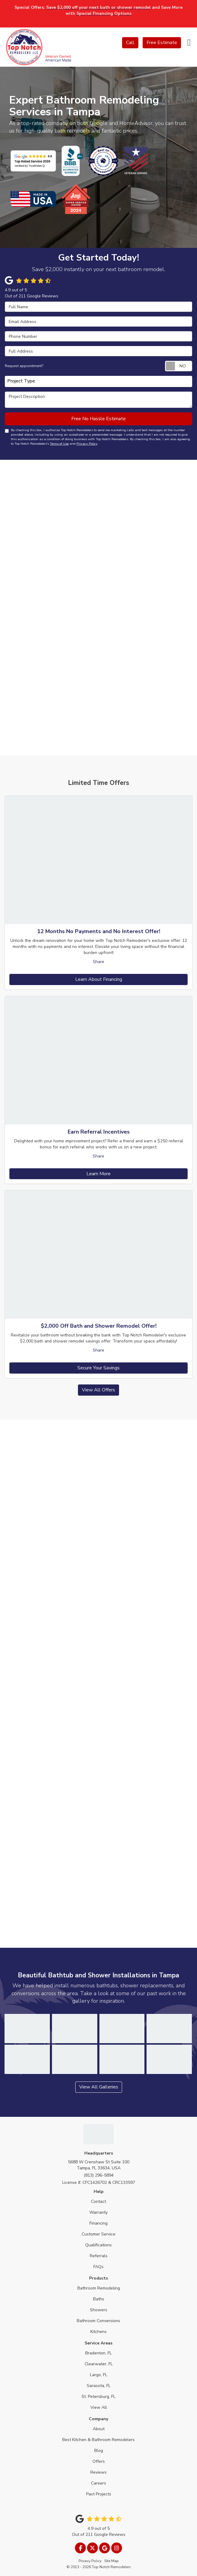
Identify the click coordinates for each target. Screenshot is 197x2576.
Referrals (99, 2256)
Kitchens (98, 2331)
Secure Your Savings (98, 1368)
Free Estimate (162, 42)
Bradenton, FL (98, 2353)
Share (98, 962)
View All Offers (98, 1390)
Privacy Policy (86, 443)
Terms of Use (59, 443)
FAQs (98, 2267)
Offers (98, 2461)
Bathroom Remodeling (98, 2288)
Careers (98, 2483)
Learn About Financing (98, 979)
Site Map (111, 2560)
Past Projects (98, 2494)
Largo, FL (98, 2375)
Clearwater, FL (99, 2364)
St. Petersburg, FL (98, 2396)
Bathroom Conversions (98, 2321)
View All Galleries (98, 2087)
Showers (98, 2310)
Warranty (98, 2212)
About (99, 2429)
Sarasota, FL (99, 2386)
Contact (98, 2201)
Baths (98, 2299)
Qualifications (98, 2245)
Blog (98, 2450)
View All (98, 2407)
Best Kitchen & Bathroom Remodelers (98, 2440)
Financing (98, 2223)
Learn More (98, 1173)
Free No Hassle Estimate (98, 418)
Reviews (98, 2472)
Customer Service (98, 2234)
